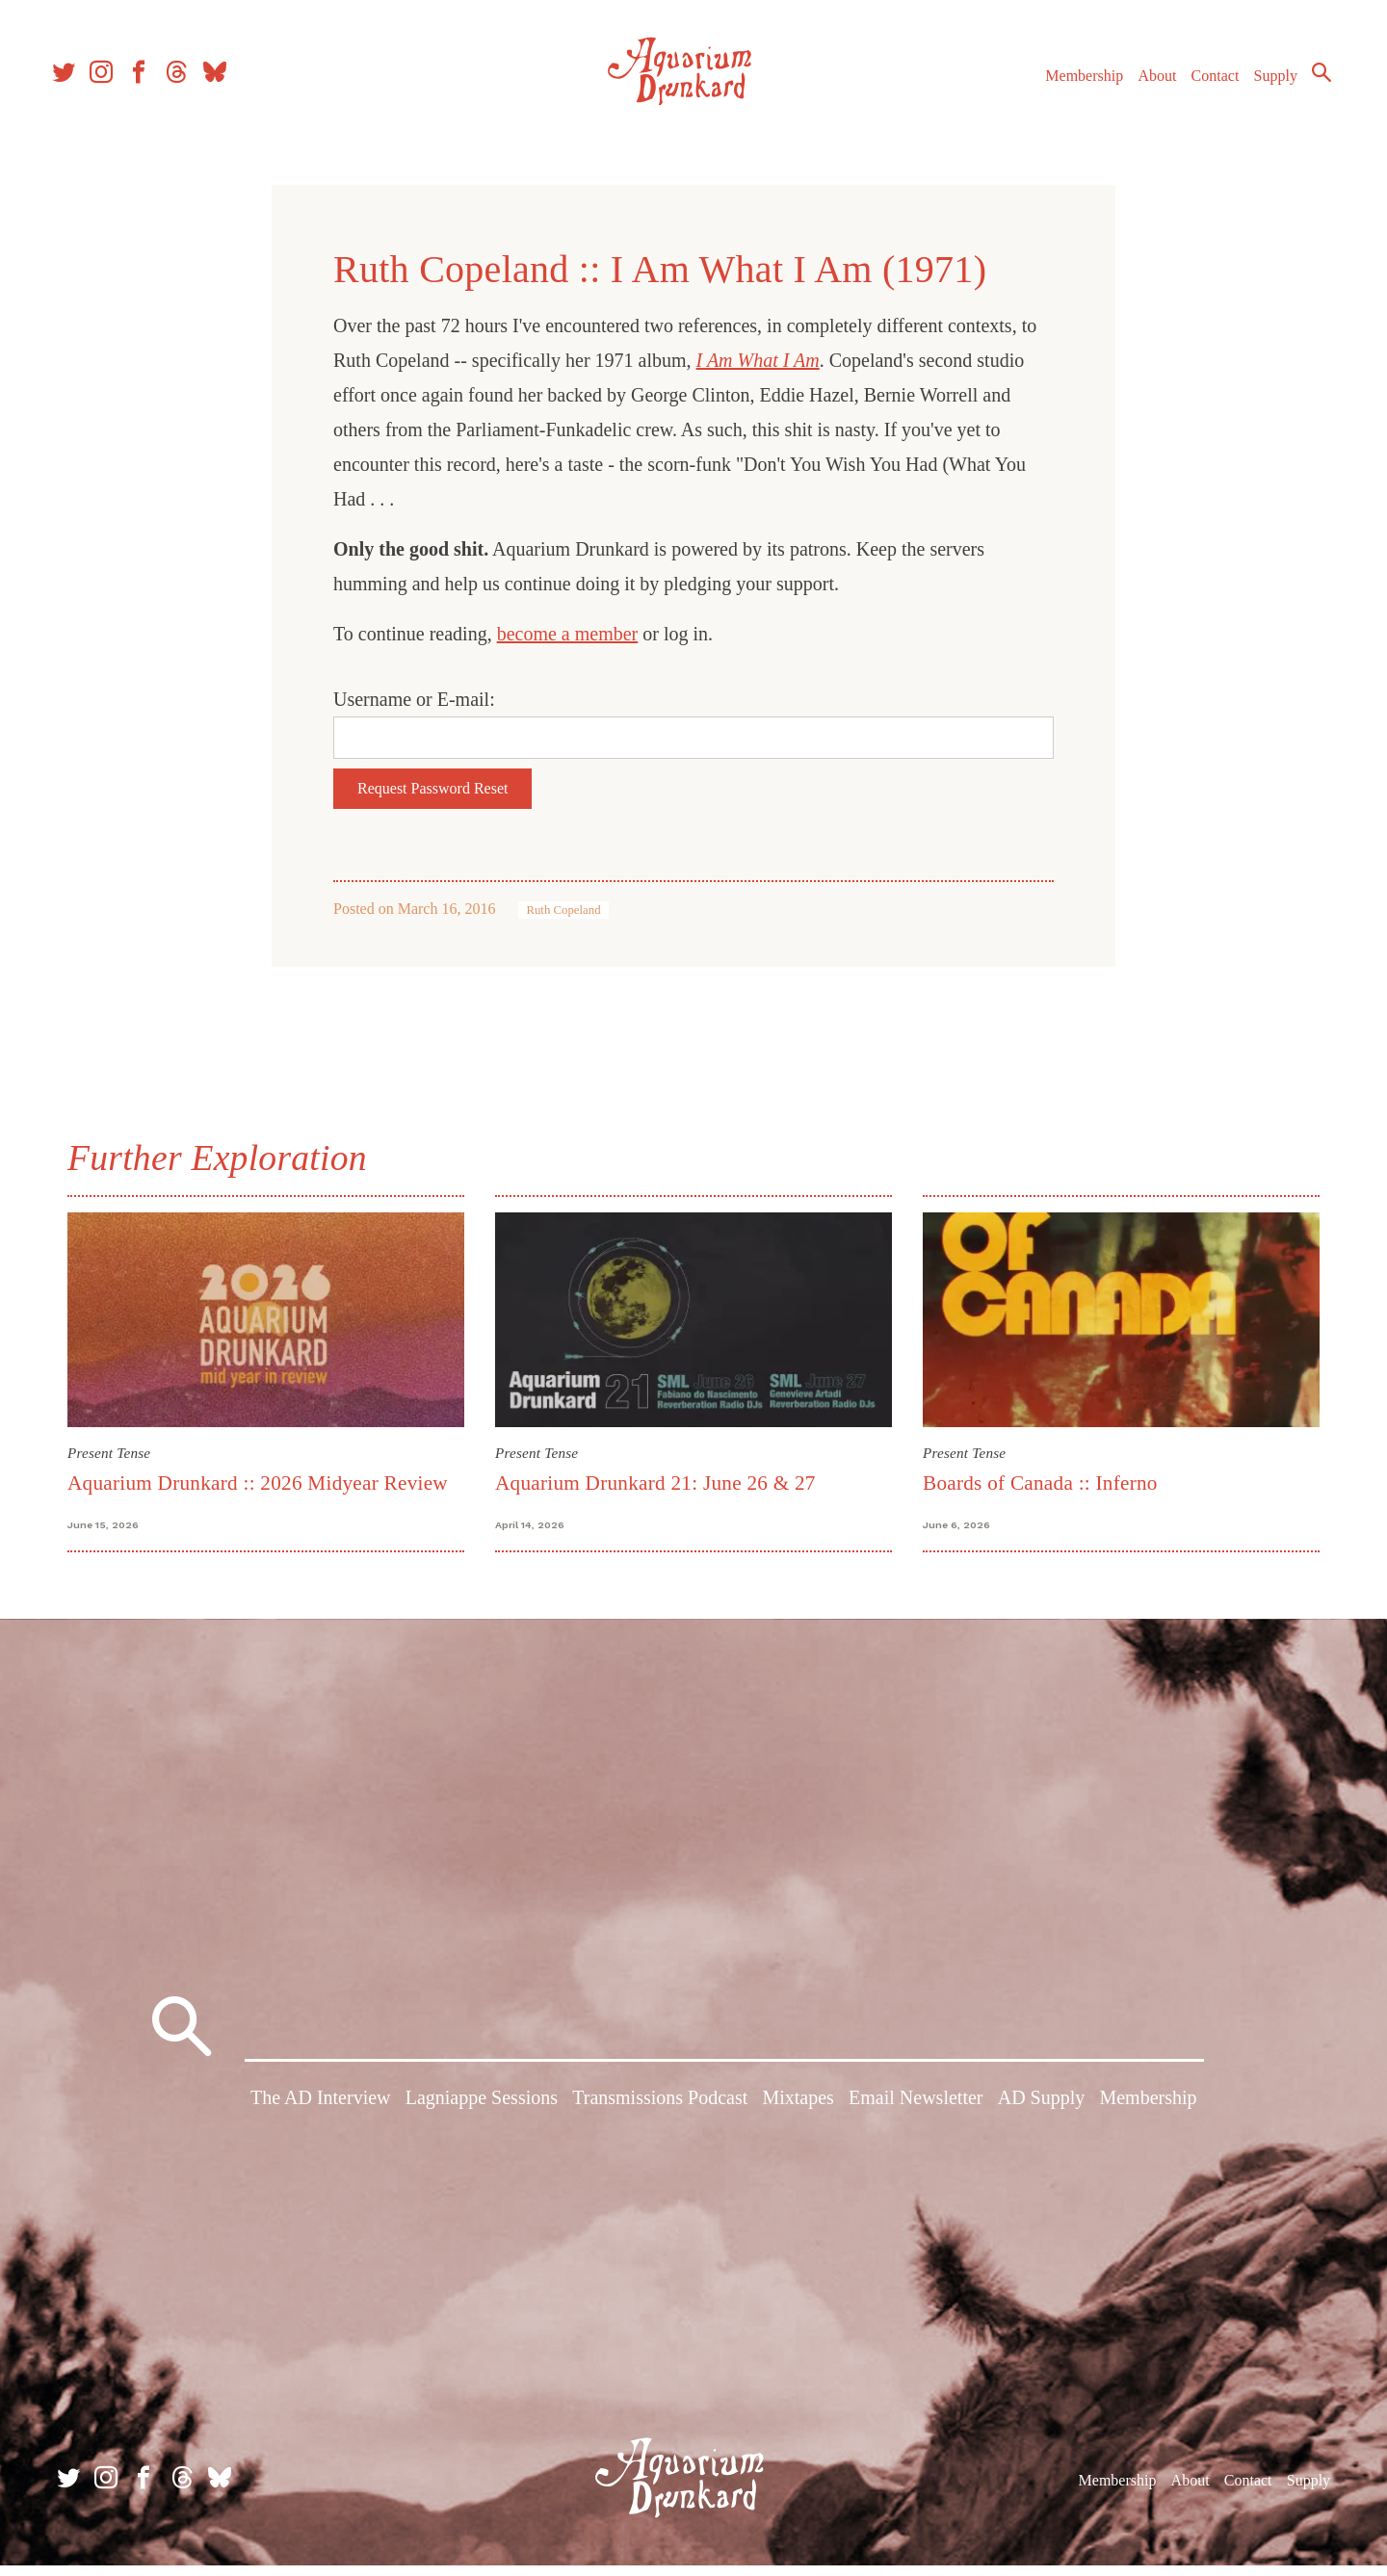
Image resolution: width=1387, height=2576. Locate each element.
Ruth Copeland (563, 910)
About (1145, 85)
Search (1310, 81)
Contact (1204, 85)
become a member (568, 633)
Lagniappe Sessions (482, 2112)
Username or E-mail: (414, 699)
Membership (1073, 85)
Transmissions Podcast (659, 2112)
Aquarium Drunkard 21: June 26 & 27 (655, 1483)
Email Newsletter (915, 2112)
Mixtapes (797, 2112)
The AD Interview (320, 2112)
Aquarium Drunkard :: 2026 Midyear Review (257, 1483)
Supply (1264, 85)
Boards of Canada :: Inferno (1040, 1483)
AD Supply (1042, 2112)
